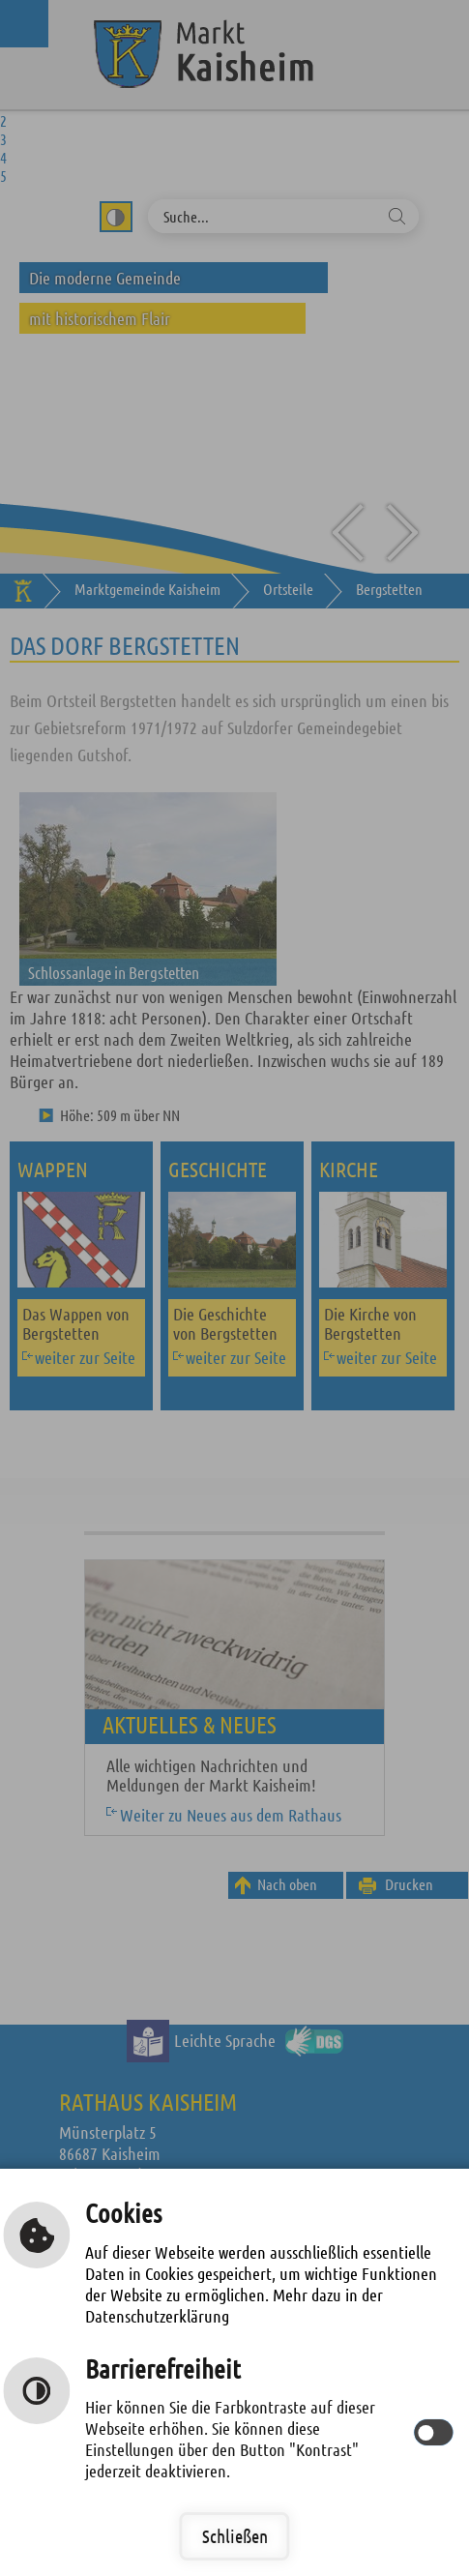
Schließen (235, 2536)
